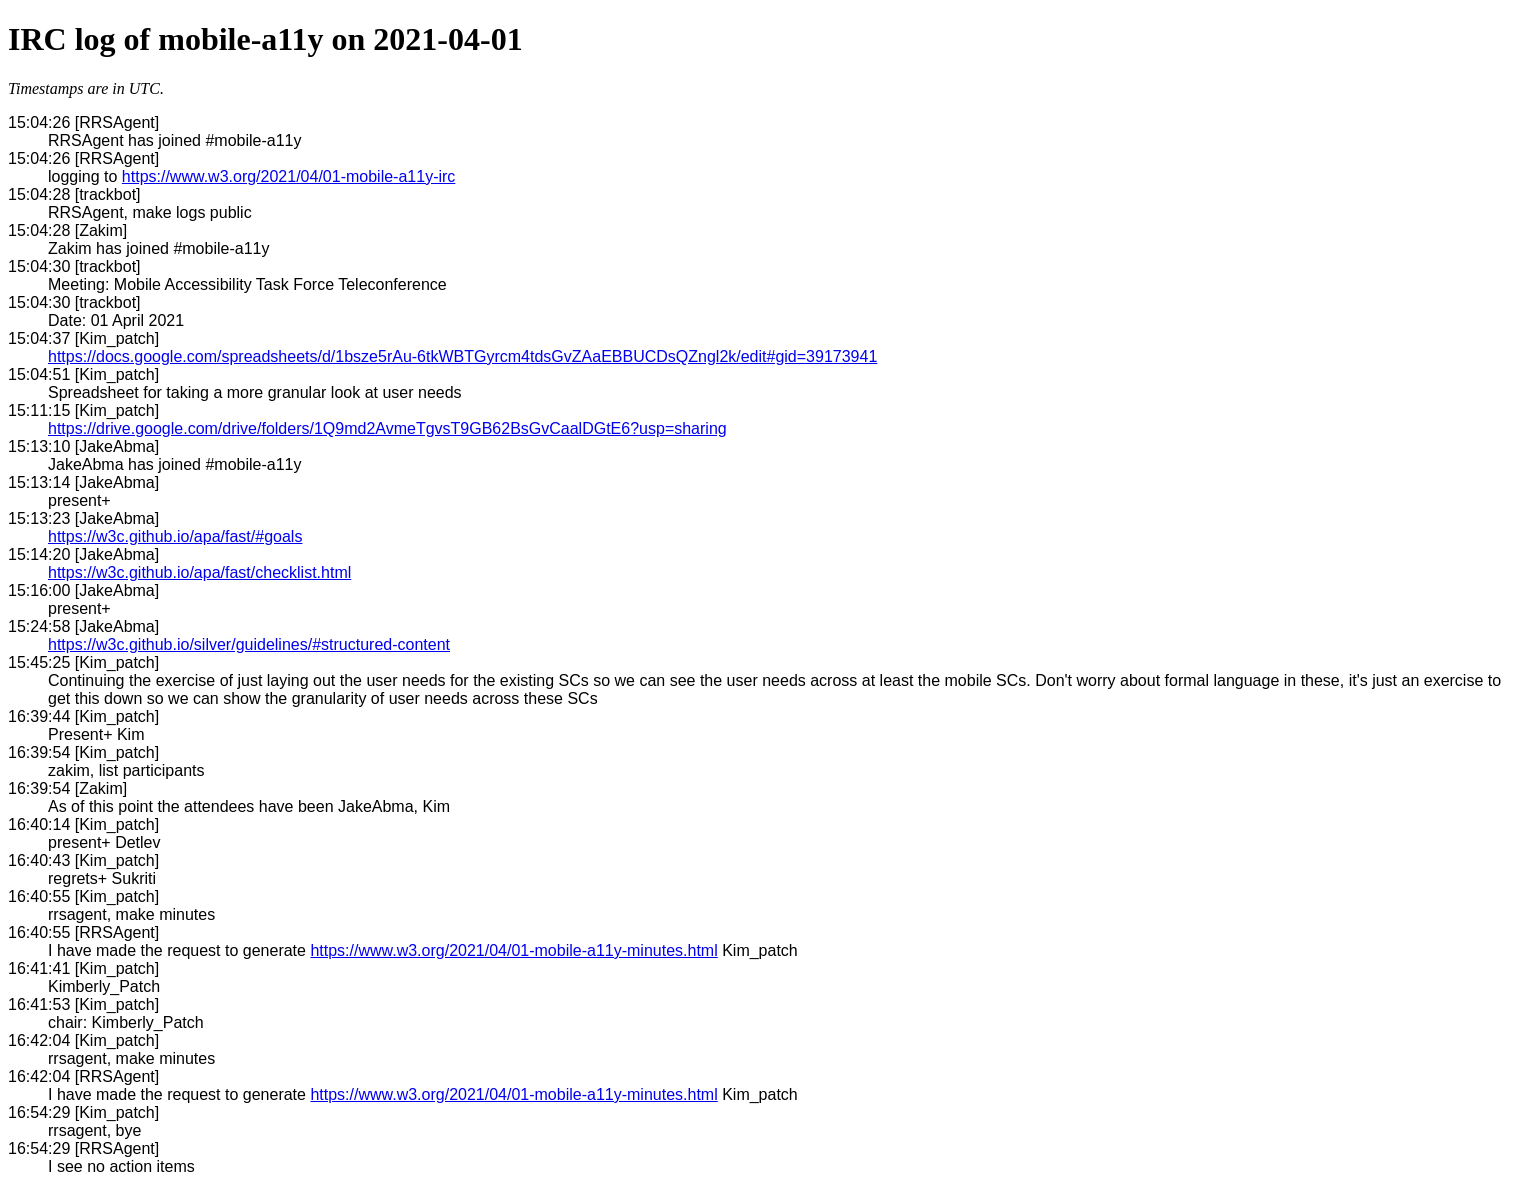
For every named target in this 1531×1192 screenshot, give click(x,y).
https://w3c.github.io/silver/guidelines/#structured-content (249, 644)
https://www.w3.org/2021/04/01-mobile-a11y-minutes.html (513, 950)
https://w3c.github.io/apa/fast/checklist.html (199, 572)
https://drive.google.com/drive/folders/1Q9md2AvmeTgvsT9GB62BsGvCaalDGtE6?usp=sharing (387, 428)
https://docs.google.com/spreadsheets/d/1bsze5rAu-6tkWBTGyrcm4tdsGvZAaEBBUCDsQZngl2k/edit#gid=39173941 (462, 356)
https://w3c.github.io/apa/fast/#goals (175, 536)
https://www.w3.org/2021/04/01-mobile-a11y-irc (289, 176)
